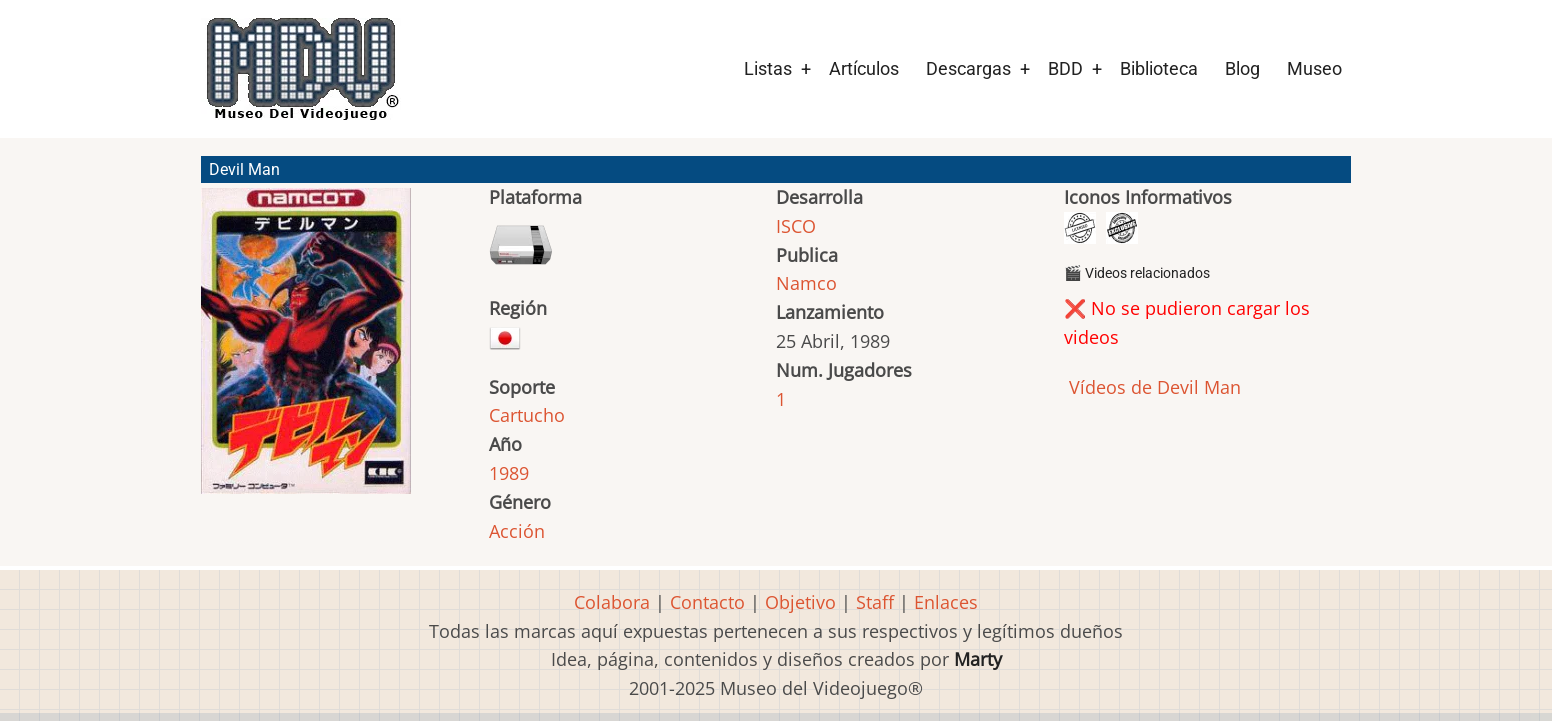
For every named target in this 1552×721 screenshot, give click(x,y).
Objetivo (800, 602)
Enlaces (946, 602)
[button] (306, 350)
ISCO (796, 226)
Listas (768, 68)
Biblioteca (1159, 68)
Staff (875, 602)
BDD (1065, 68)
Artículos (864, 68)
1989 (509, 473)
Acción (517, 531)
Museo (1314, 68)
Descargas (968, 68)
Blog (1242, 68)
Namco (806, 283)
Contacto (707, 602)
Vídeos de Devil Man (1152, 387)
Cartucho (527, 415)
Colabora (612, 602)
